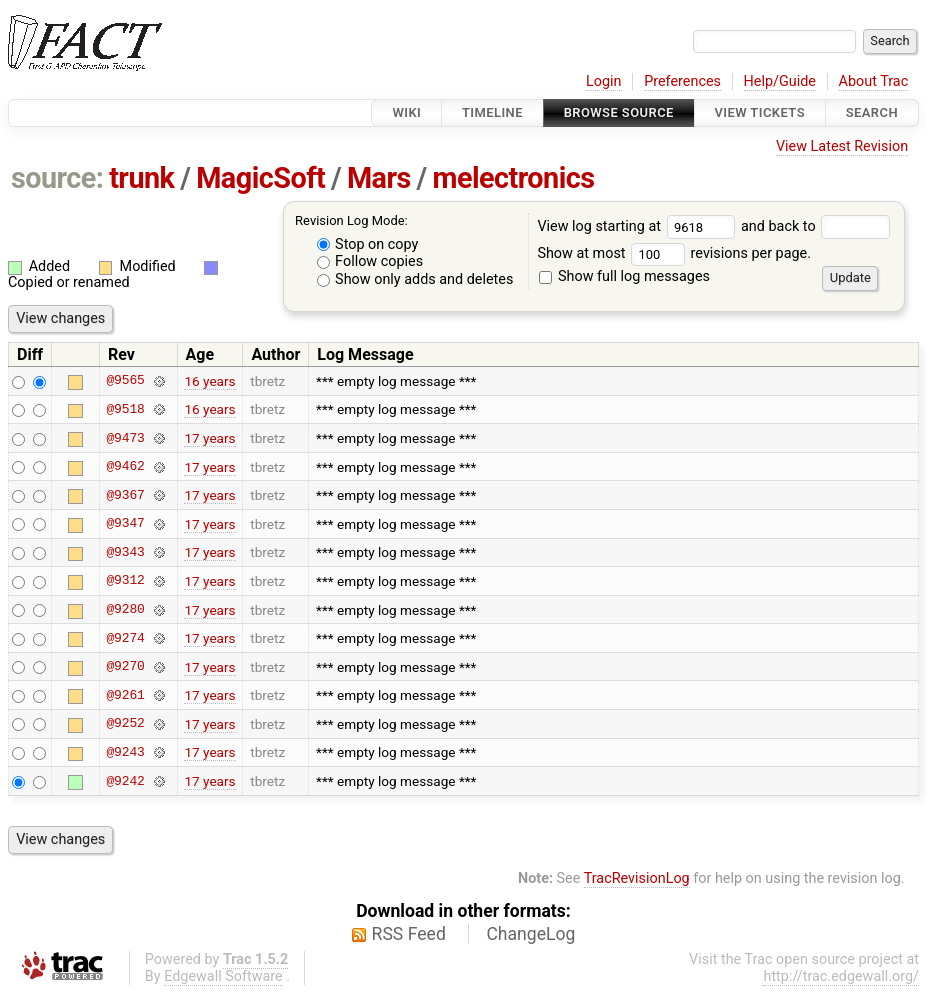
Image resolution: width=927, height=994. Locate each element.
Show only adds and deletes (415, 279)
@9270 (125, 667)
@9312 (125, 581)
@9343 (125, 552)
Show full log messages (624, 276)
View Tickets (760, 112)
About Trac (874, 81)
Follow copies (370, 261)
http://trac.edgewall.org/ (841, 976)
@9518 (125, 409)
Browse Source (619, 112)
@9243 (125, 752)
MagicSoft (260, 178)
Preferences (682, 81)
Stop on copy (368, 244)
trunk (141, 178)
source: (57, 178)
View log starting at (639, 226)
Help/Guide (780, 81)
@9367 (125, 495)
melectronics (513, 178)
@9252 (125, 724)
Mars (379, 178)
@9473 (125, 438)
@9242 (125, 781)
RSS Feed (409, 934)
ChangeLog (530, 934)
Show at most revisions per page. (674, 253)
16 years (209, 381)
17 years (209, 438)
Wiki (406, 112)
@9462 (125, 467)
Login (604, 81)
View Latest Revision (842, 146)
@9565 (125, 381)
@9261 (125, 695)
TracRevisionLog (637, 878)
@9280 (125, 610)
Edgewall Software (223, 976)
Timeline (492, 112)
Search (872, 112)
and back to (815, 226)
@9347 (125, 524)
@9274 (125, 638)
